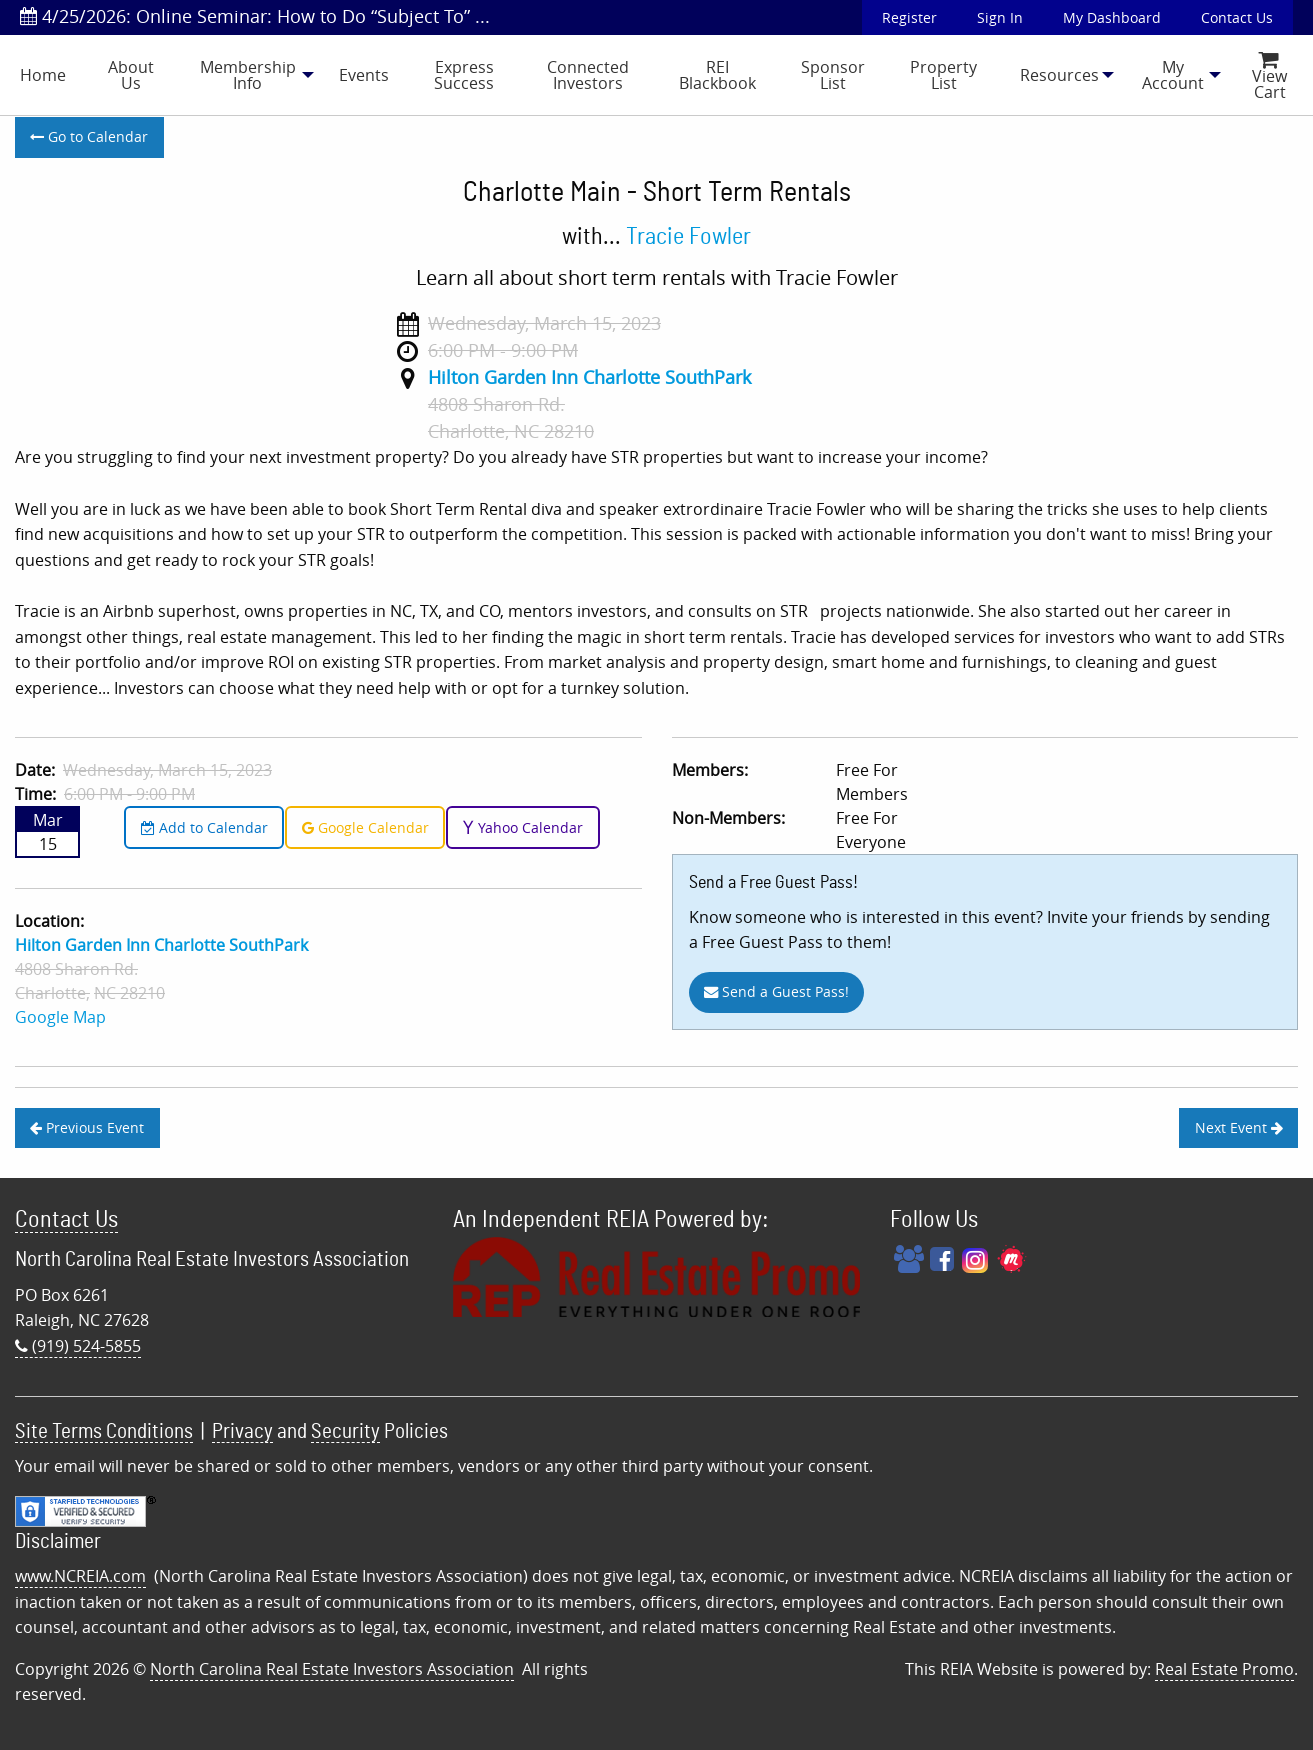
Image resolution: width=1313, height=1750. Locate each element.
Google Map (60, 1017)
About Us (131, 75)
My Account (1173, 75)
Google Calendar (365, 827)
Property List (943, 75)
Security (345, 1431)
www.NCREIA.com (80, 1576)
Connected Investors (588, 75)
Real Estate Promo (1224, 1669)
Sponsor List (833, 75)
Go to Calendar (89, 136)
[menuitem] (43, 75)
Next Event (1239, 1127)
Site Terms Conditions (104, 1431)
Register (909, 17)
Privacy (242, 1431)
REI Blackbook (717, 75)
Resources (1059, 75)
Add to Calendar (204, 827)
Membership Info (248, 75)
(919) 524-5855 (78, 1346)
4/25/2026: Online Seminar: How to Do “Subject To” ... (255, 16)
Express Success (464, 75)
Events (364, 75)
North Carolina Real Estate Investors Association (332, 1669)
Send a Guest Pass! (776, 991)
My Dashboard (1112, 17)
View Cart (1269, 77)
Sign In (1000, 17)
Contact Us (1237, 17)
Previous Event (87, 1127)
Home (43, 75)
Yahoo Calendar (522, 827)
